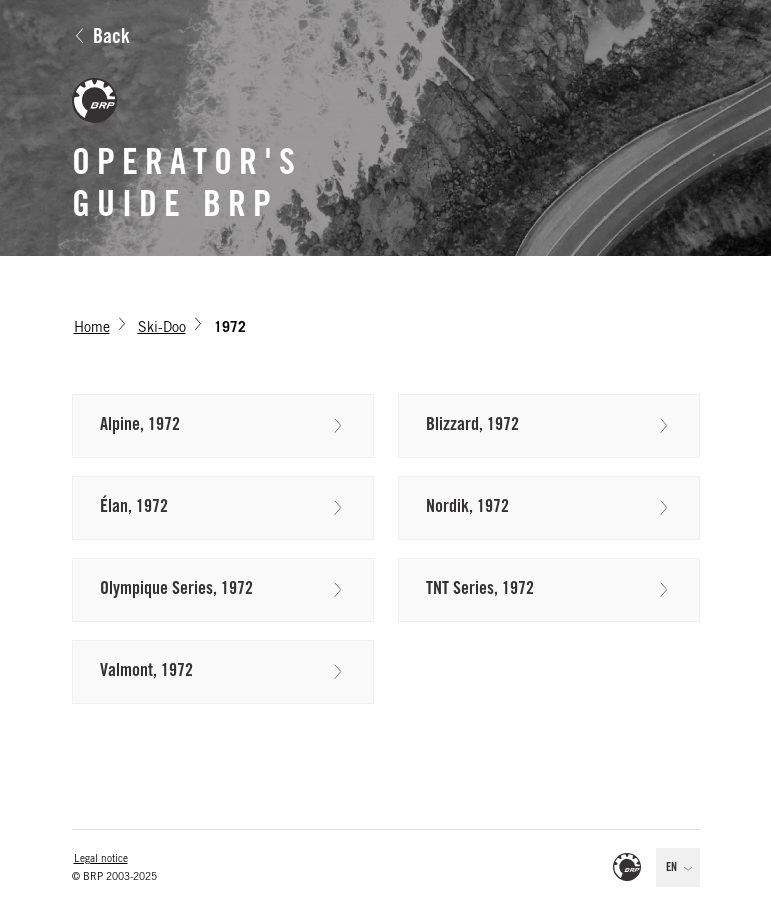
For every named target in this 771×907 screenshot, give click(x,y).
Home (92, 329)
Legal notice (101, 860)
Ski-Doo (162, 329)
